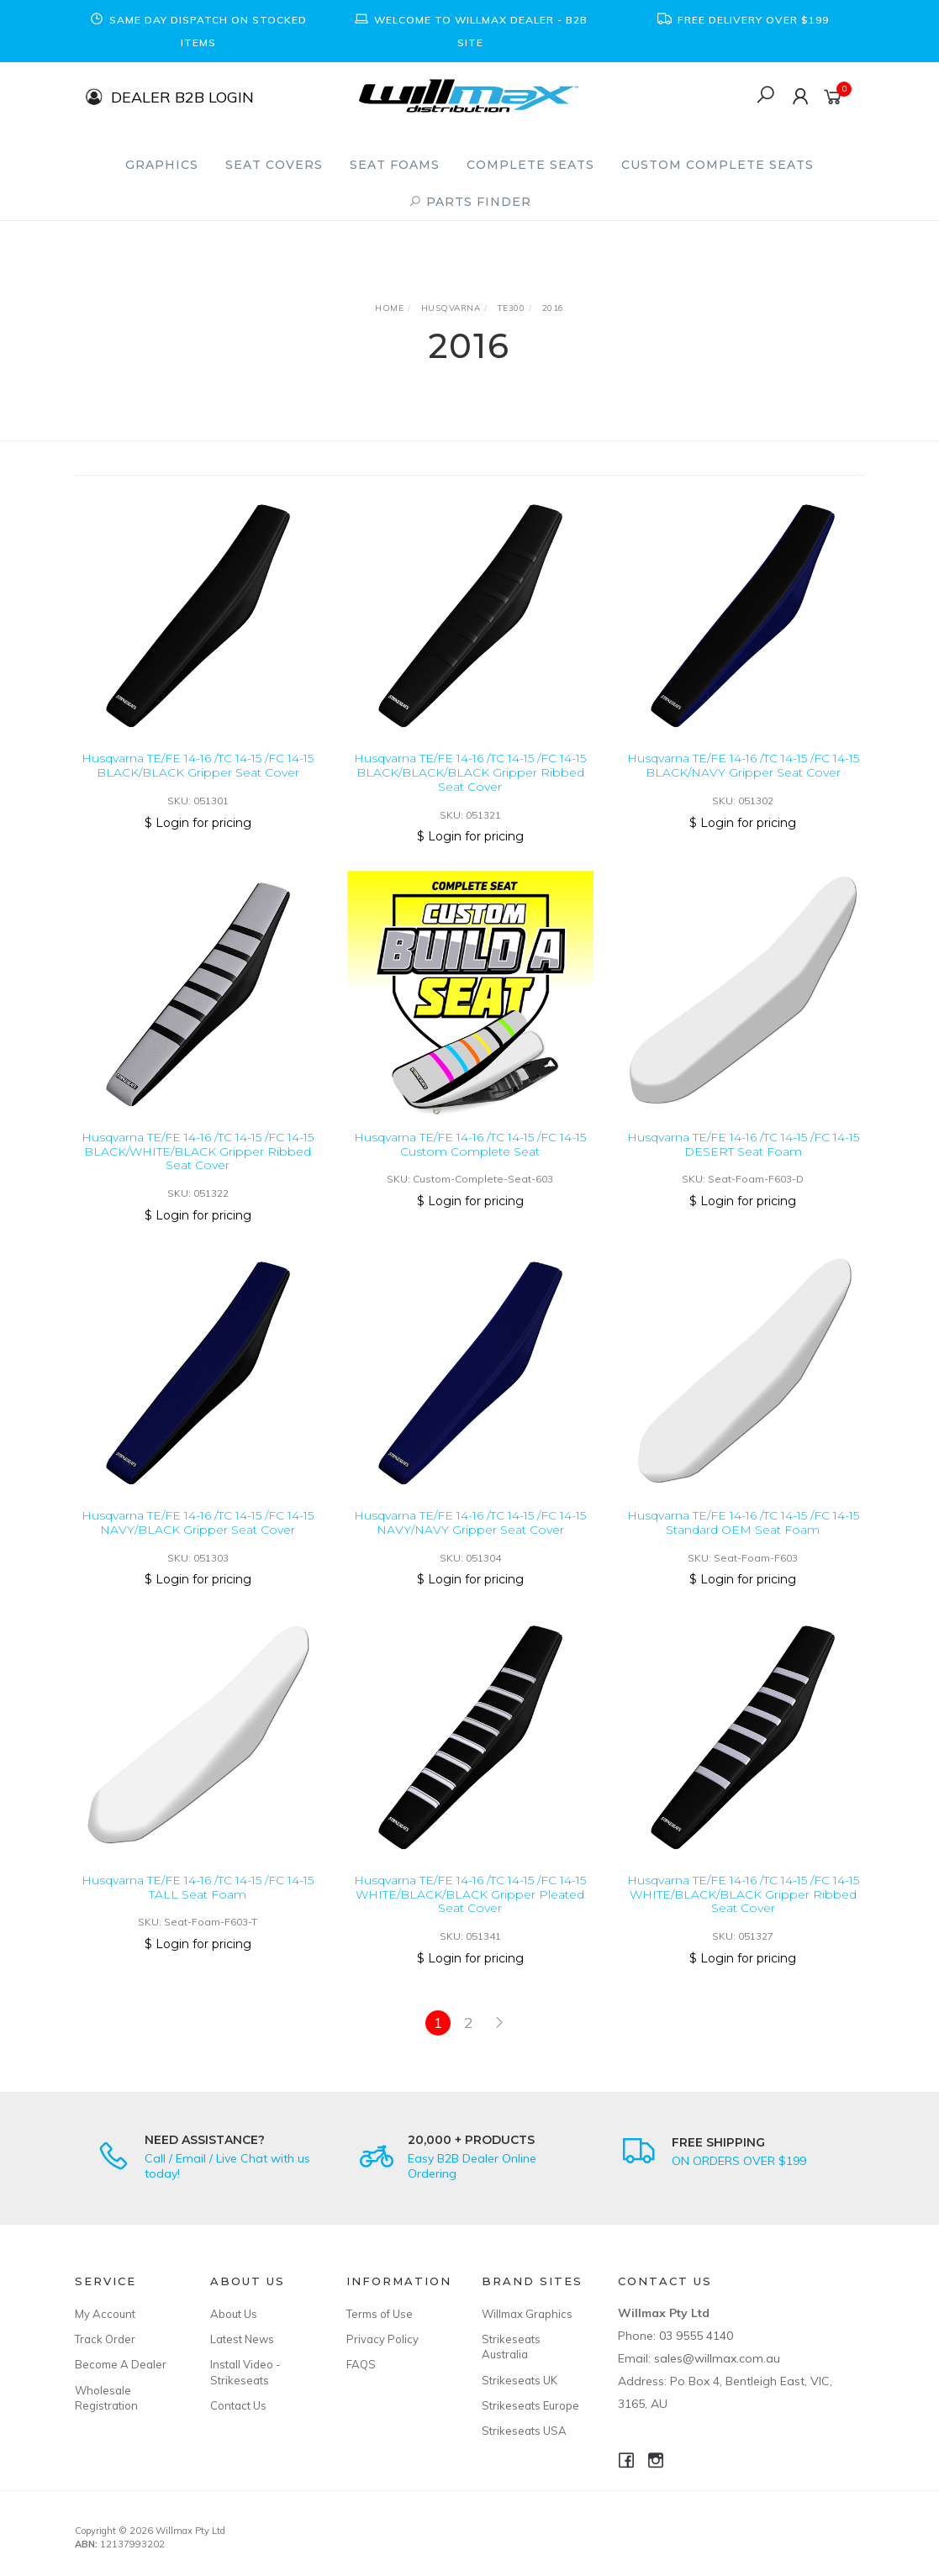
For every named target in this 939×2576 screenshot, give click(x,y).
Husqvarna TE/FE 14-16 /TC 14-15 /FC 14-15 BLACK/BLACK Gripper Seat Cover (198, 765)
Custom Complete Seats (717, 164)
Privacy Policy (382, 2339)
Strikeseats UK (519, 2380)
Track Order (105, 2339)
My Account (105, 2314)
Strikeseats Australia (511, 2346)
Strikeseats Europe (530, 2405)
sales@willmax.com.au (717, 2358)
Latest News (242, 2339)
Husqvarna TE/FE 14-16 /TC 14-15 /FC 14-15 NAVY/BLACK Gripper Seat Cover (198, 1547)
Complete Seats (530, 164)
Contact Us (238, 2405)
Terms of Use (379, 2314)
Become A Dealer (120, 2364)
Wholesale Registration (106, 2398)
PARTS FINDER (470, 201)
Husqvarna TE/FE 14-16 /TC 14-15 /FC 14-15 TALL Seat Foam (198, 1911)
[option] (198, 31)
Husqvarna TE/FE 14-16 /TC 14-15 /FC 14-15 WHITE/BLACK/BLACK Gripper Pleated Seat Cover (470, 1919)
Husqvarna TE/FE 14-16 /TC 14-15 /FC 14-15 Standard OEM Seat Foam (743, 1547)
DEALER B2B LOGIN (182, 96)
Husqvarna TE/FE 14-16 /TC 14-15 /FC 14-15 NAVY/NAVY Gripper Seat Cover (470, 1547)
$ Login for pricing (198, 822)
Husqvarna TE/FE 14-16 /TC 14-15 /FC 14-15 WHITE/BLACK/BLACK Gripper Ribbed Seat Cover (743, 1919)
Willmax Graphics (527, 2314)
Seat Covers (274, 164)
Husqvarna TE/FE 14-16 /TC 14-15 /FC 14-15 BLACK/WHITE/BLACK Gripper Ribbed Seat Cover (198, 1176)
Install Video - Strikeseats (245, 2371)
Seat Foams (395, 164)
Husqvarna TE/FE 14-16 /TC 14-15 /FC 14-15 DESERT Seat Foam (743, 1168)
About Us (233, 2314)
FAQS (361, 2364)
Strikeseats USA (524, 2430)
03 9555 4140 (696, 2335)
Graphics (161, 164)
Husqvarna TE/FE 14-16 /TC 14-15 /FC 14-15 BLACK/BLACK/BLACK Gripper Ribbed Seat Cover (470, 772)
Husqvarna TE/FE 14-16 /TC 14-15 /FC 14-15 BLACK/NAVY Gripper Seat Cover (743, 765)
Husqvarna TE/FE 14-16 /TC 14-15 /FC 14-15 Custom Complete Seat (470, 1168)
